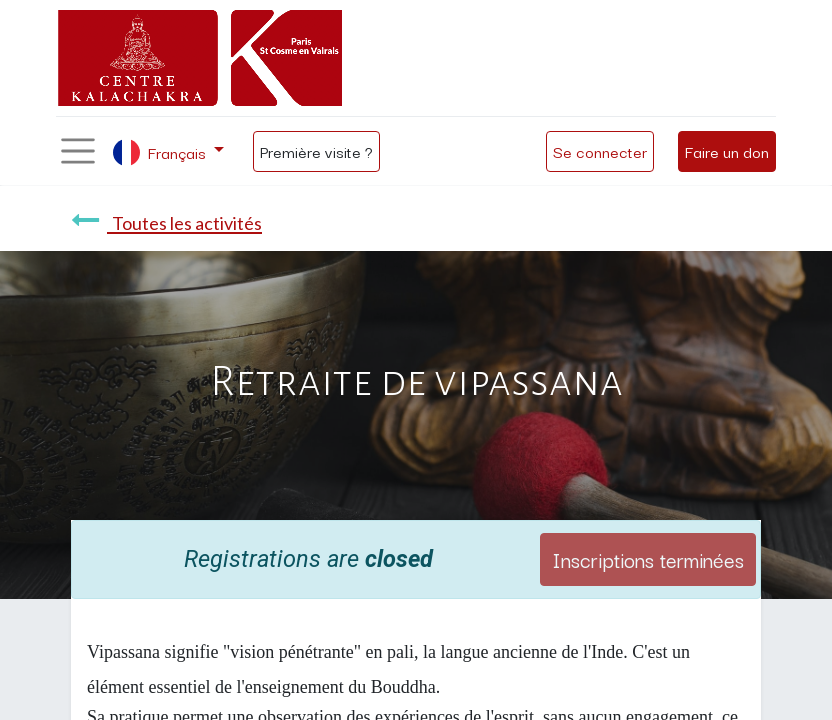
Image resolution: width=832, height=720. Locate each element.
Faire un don (727, 151)
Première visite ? (316, 151)
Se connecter (600, 151)
